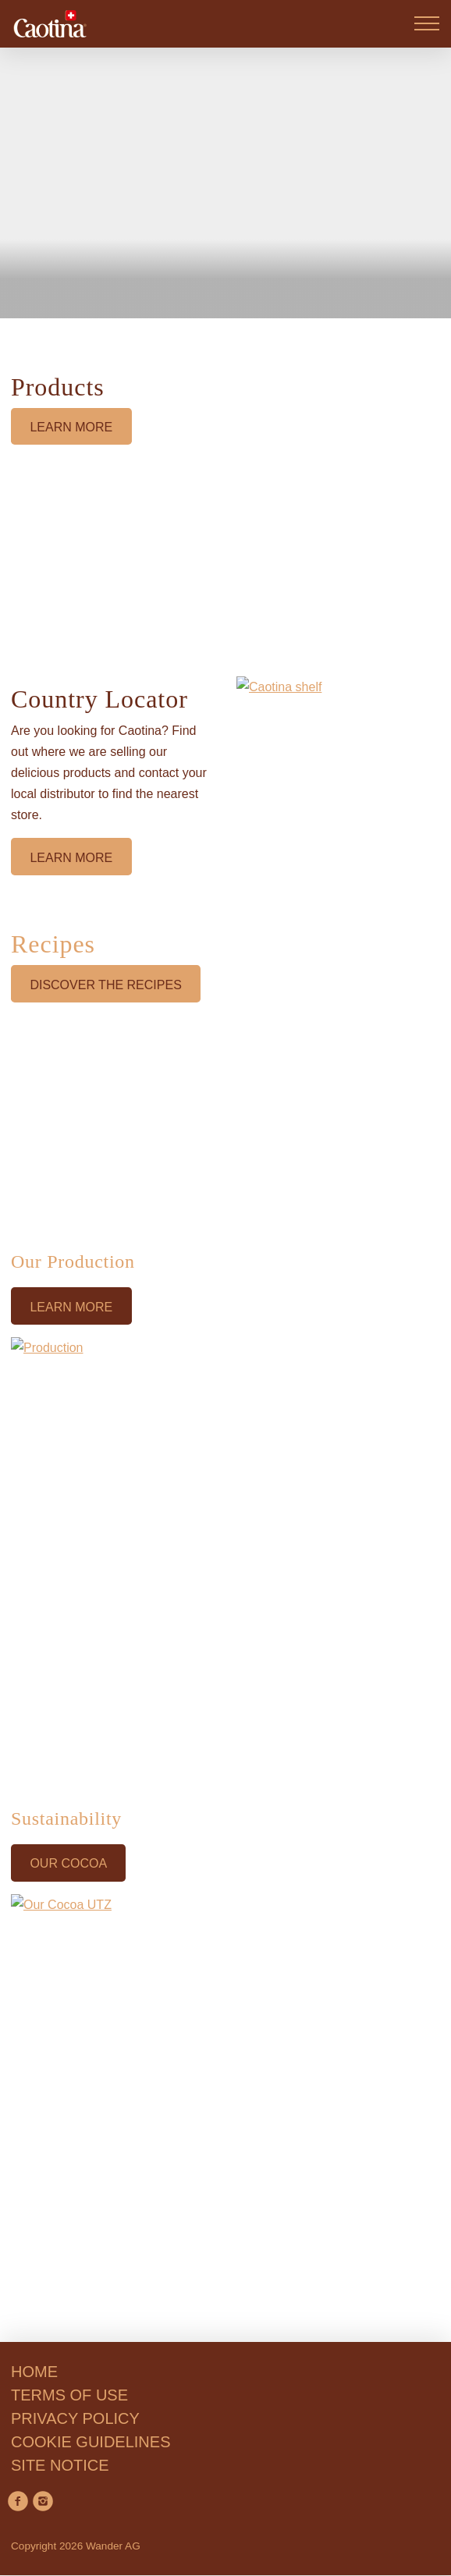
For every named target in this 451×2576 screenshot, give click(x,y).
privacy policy (140, 2494)
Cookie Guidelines (290, 2473)
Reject (51, 2548)
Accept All (292, 2548)
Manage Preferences (166, 2548)
